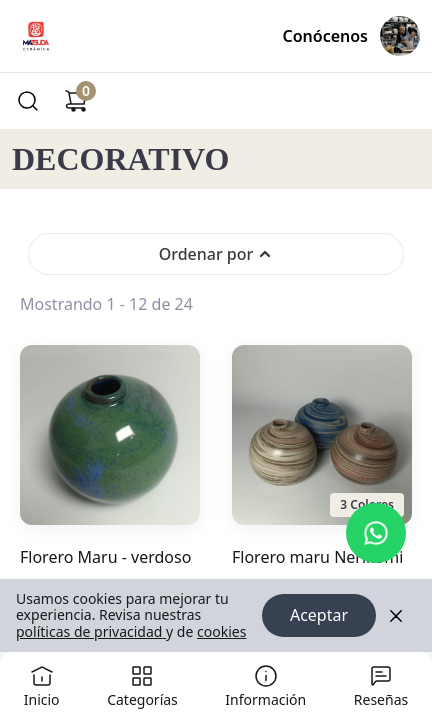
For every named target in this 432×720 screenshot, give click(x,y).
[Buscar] (28, 101)
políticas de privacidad (91, 631)
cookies (221, 631)
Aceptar (319, 616)
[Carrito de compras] (76, 101)
